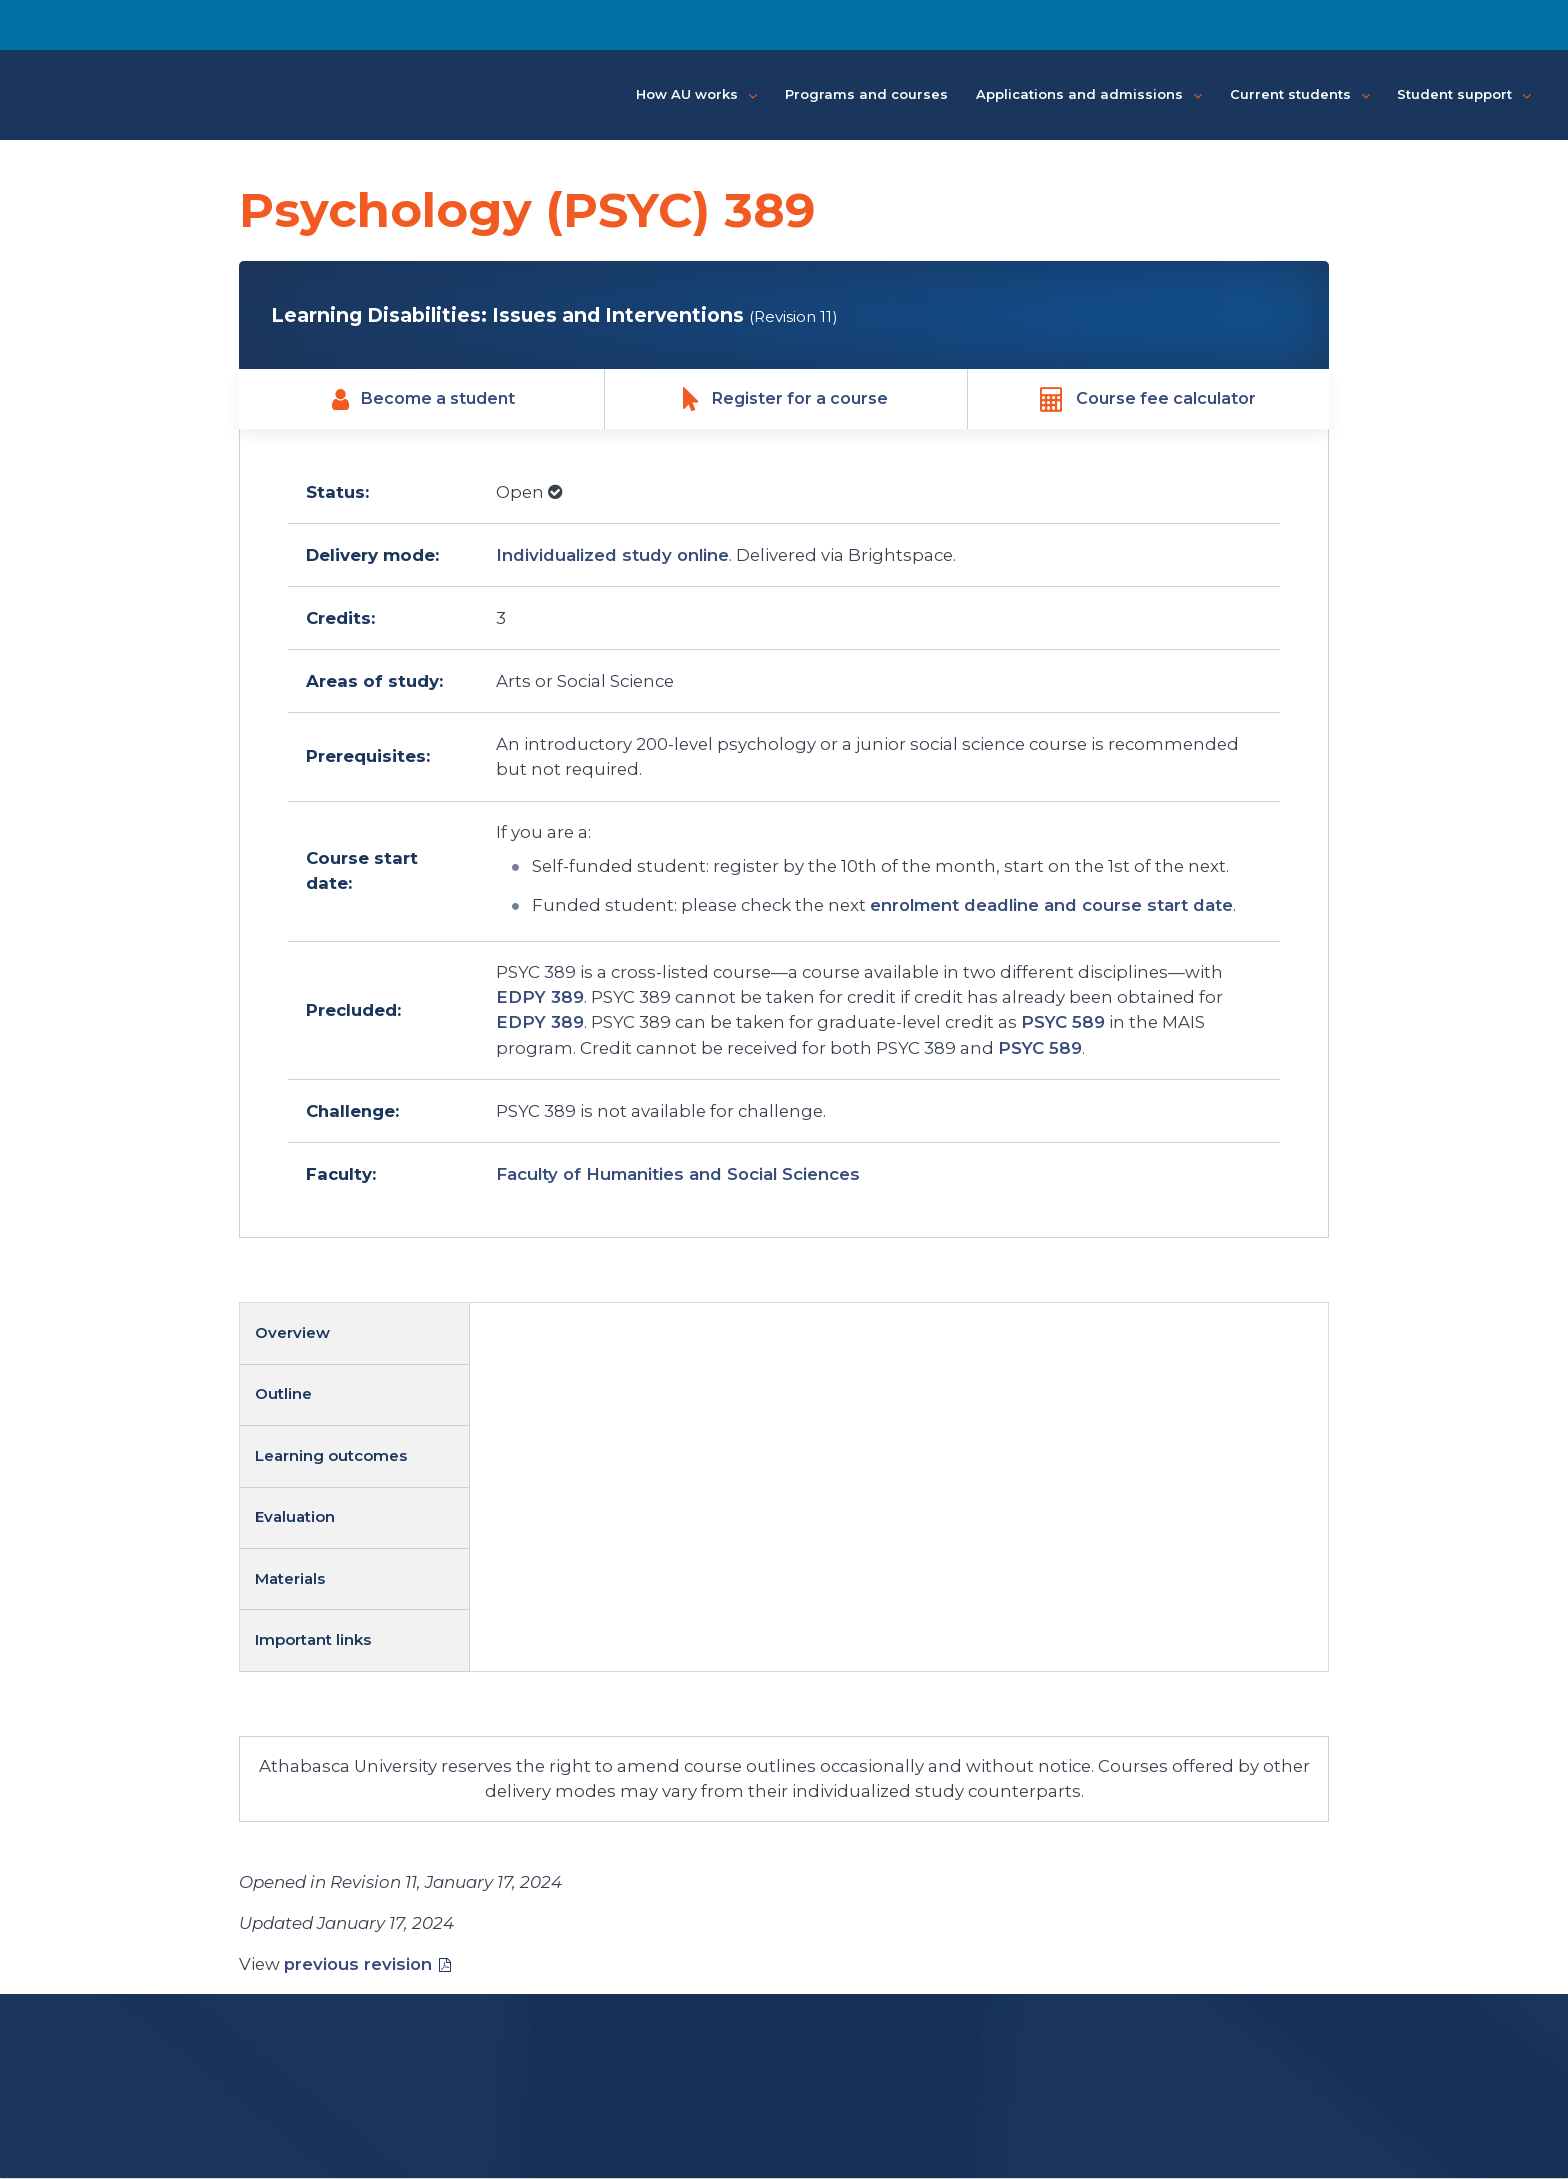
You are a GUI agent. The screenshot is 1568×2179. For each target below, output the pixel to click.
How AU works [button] (696, 94)
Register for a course (785, 400)
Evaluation (295, 1517)
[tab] (355, 1334)
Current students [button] (1300, 94)
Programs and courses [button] (866, 94)
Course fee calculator (1148, 400)
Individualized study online (612, 556)
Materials (290, 1579)
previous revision (358, 1965)
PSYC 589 (1063, 1023)
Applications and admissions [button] (1089, 94)
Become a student (423, 400)
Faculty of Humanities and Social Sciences (678, 1174)
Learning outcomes (331, 1456)
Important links (313, 1640)
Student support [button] (1464, 94)
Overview (292, 1333)
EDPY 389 (540, 998)
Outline (283, 1394)
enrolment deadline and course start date (1051, 906)
